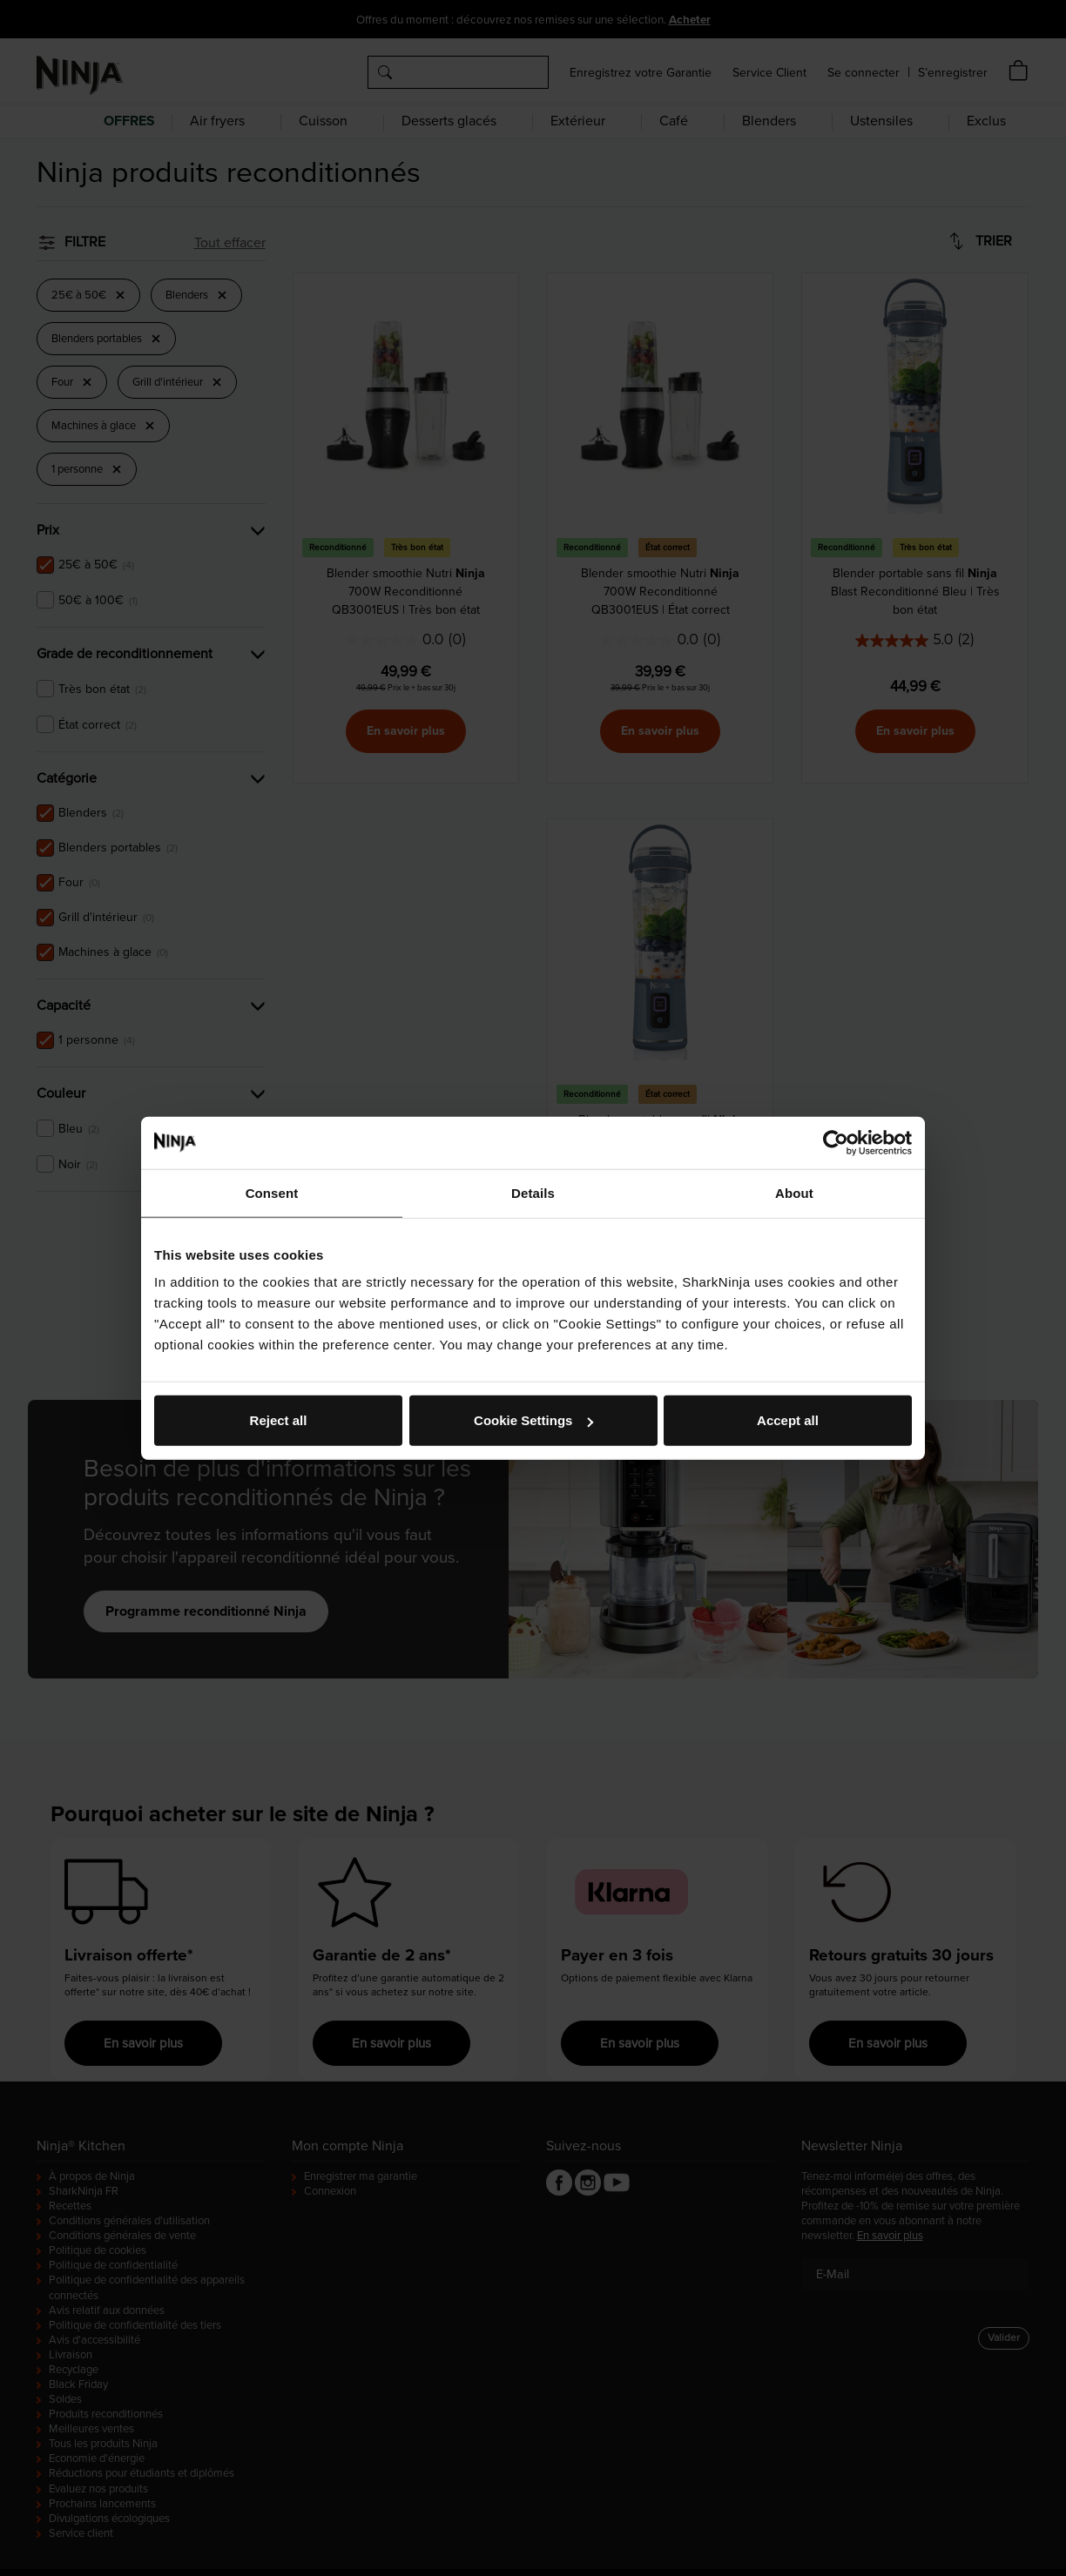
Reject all (278, 1420)
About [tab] (794, 1192)
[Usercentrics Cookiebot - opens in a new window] (835, 1142)
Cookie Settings (533, 1420)
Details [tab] (533, 1192)
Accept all (788, 1420)
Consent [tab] (272, 1192)
